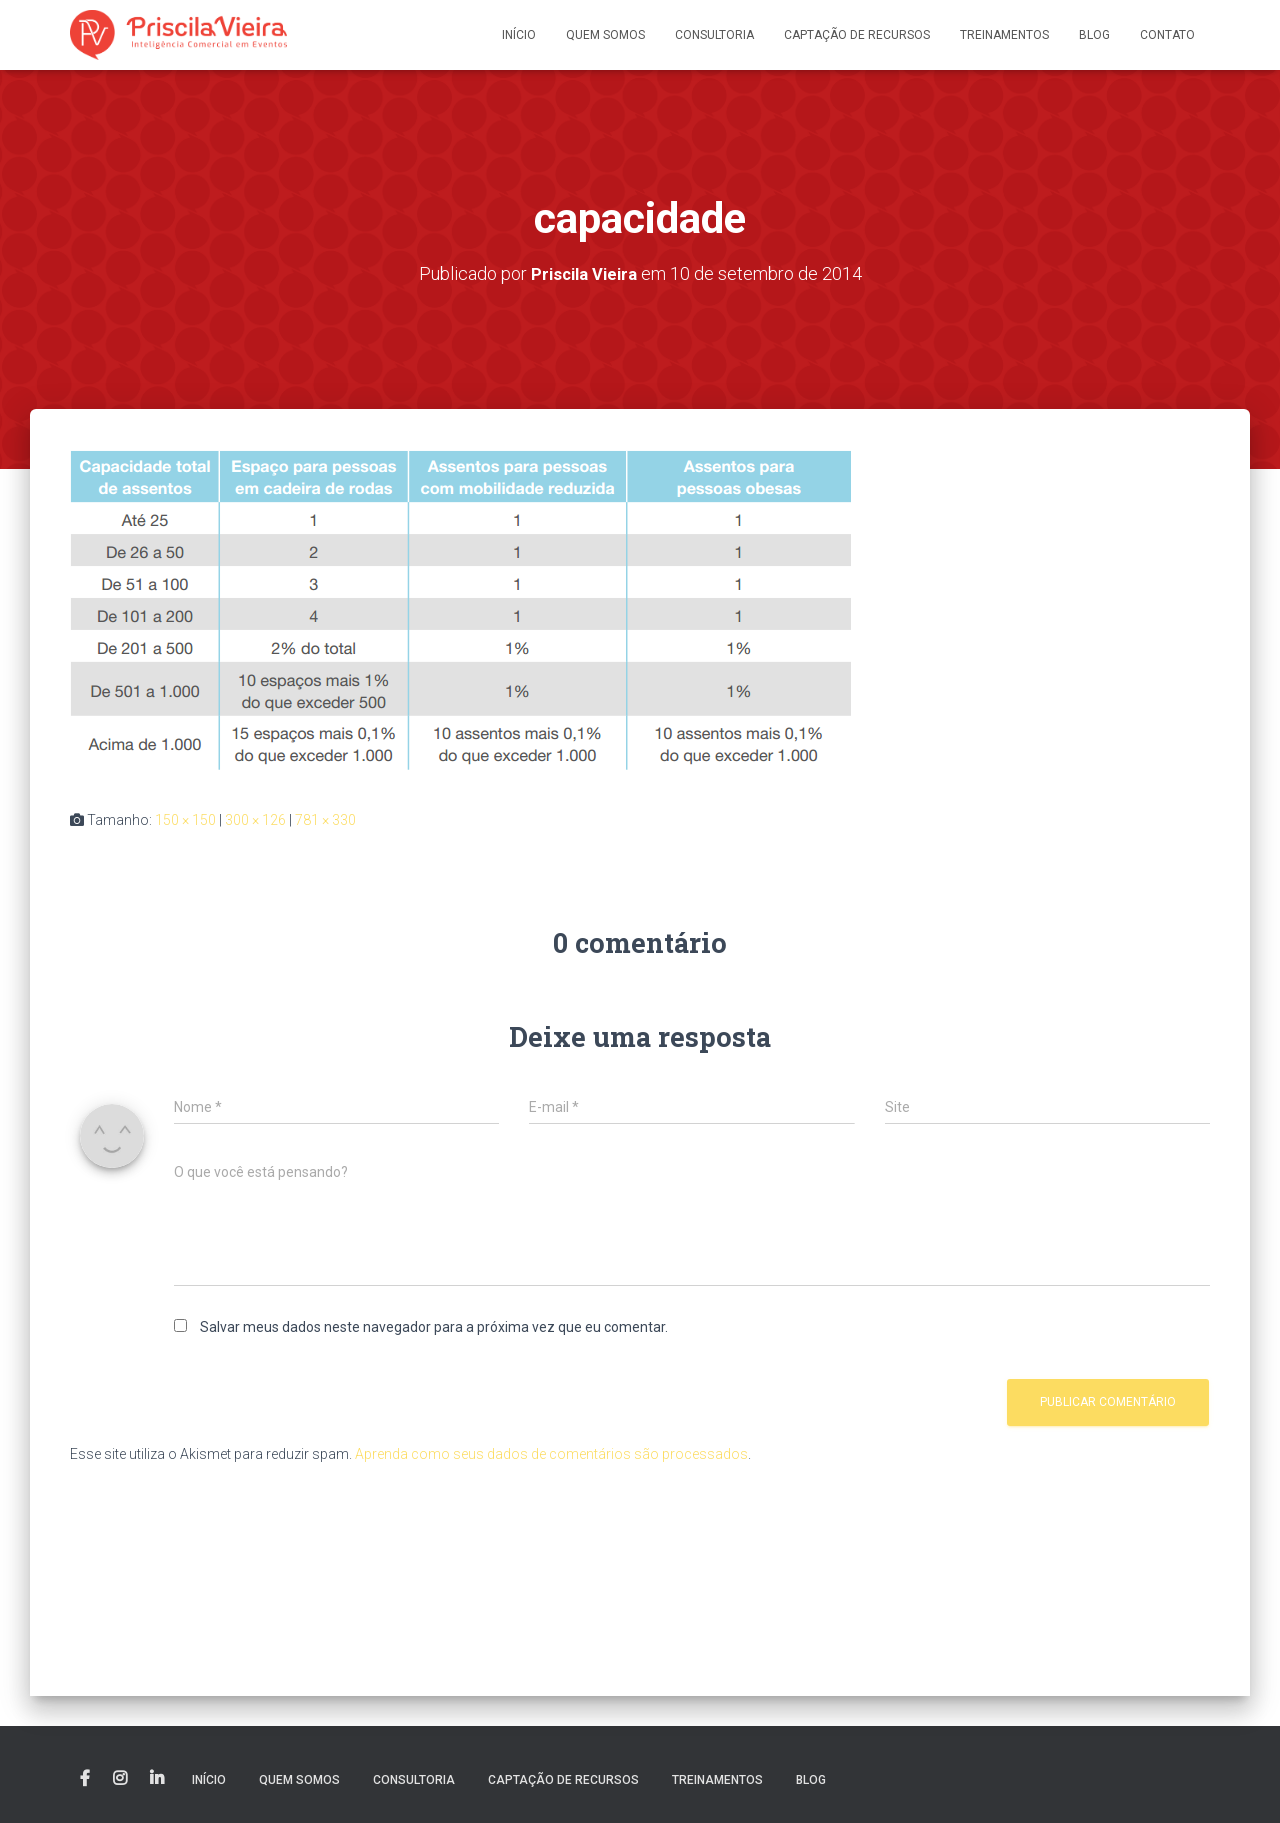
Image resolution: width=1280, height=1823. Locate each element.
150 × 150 (185, 819)
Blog (1094, 35)
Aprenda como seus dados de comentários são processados (551, 1454)
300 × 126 (255, 819)
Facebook (85, 1779)
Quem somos (605, 35)
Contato (1167, 35)
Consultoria (714, 35)
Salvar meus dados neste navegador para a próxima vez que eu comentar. (434, 1327)
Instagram (120, 1779)
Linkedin (157, 1779)
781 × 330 (325, 819)
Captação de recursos (857, 35)
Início (519, 35)
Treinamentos (1004, 35)
